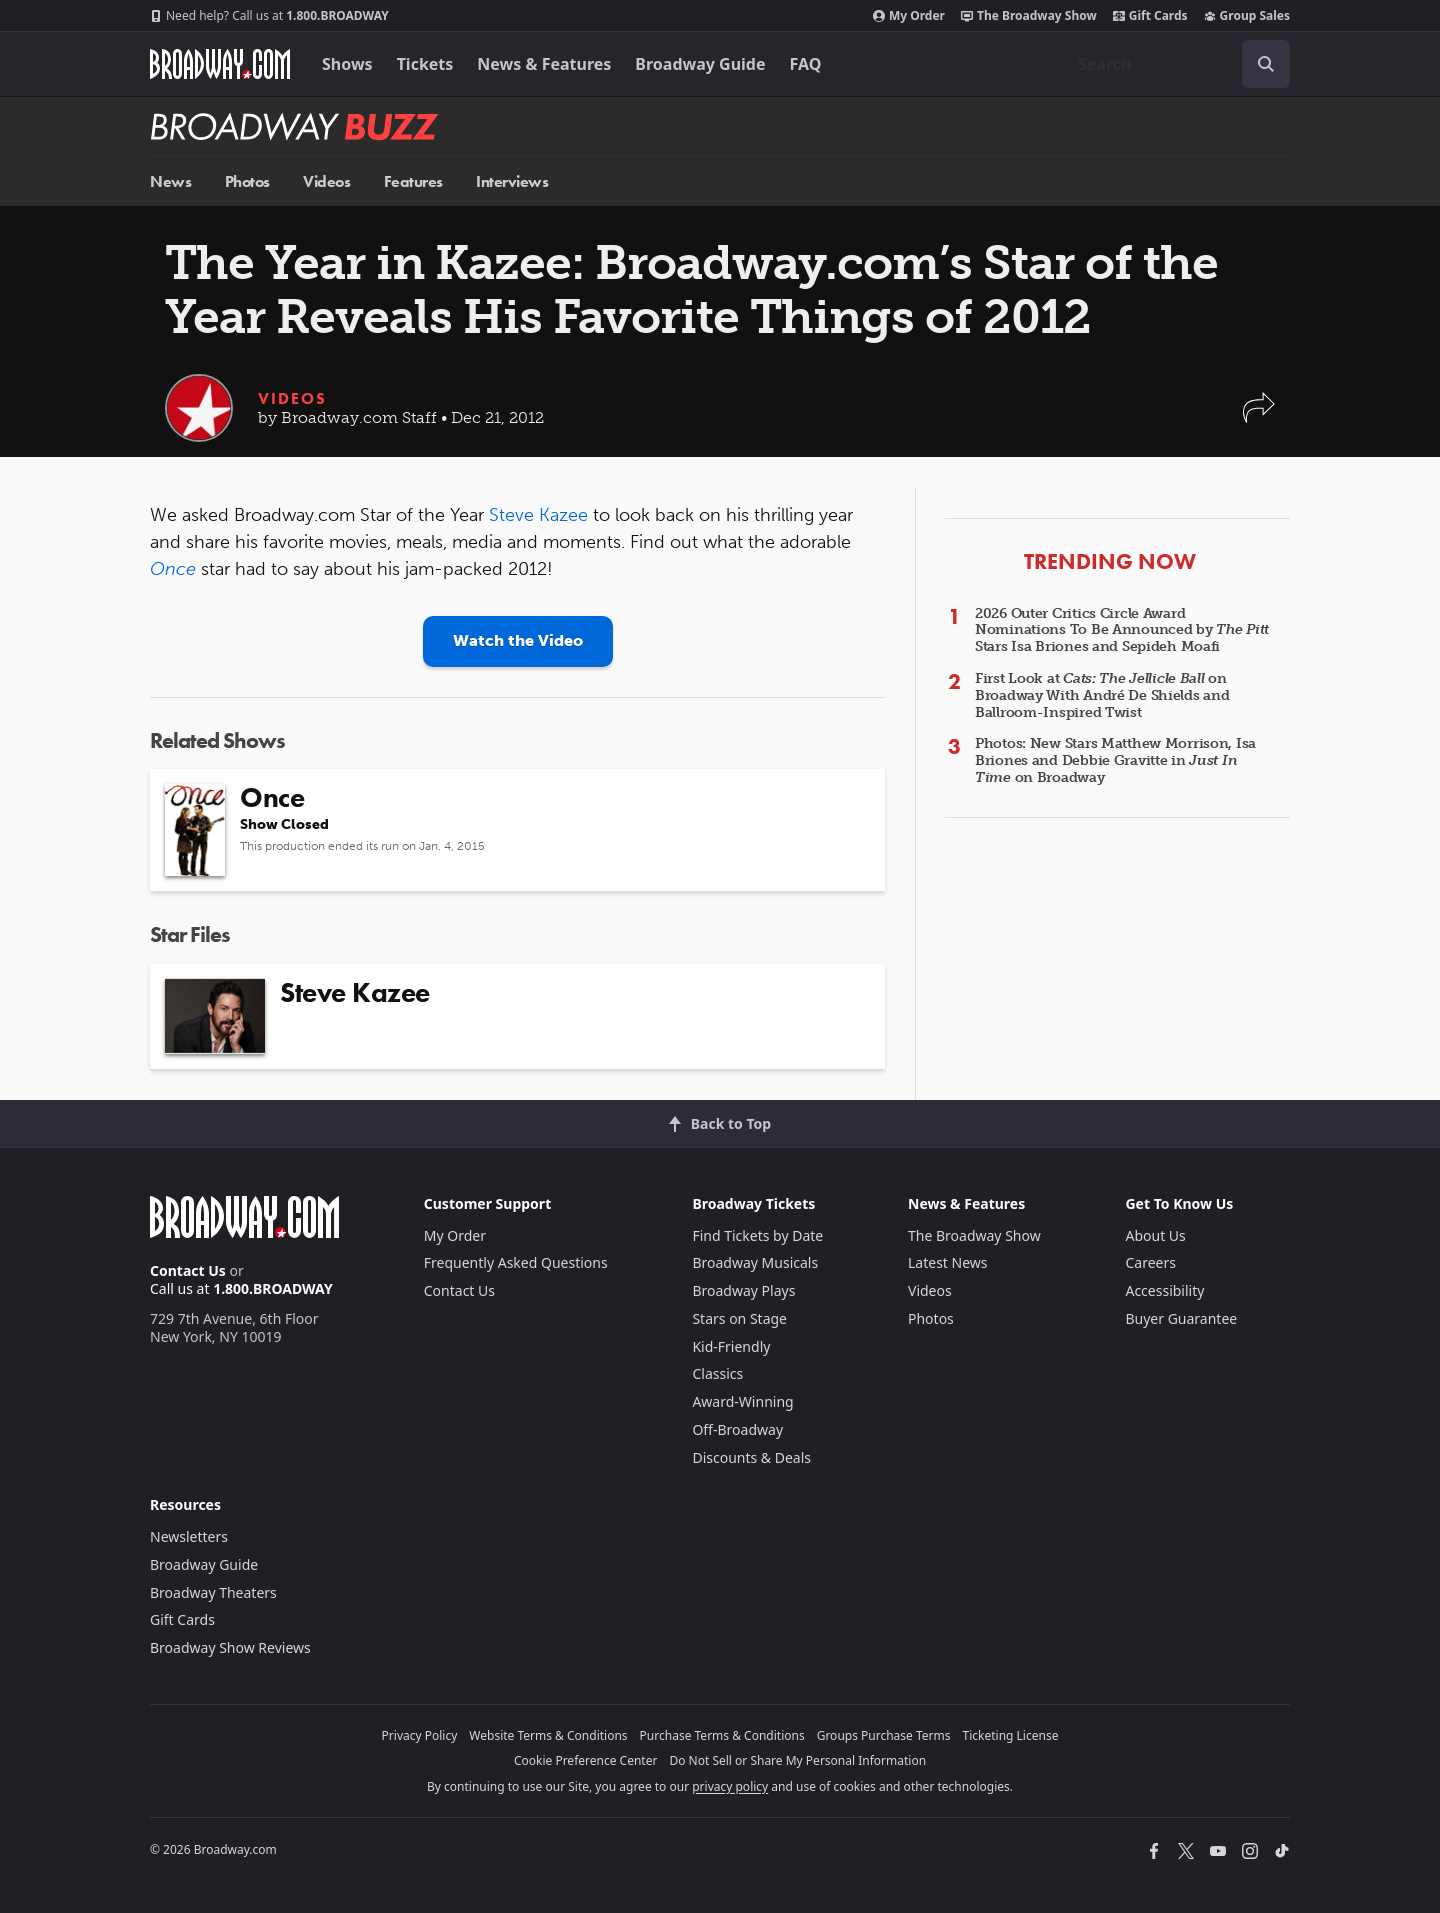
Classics (717, 1373)
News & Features (544, 64)
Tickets (425, 64)
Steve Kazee (538, 515)
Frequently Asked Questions (516, 1262)
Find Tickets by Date (757, 1235)
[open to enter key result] (1266, 64)
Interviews (512, 181)
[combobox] (1176, 64)
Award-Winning (742, 1401)
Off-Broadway (737, 1429)
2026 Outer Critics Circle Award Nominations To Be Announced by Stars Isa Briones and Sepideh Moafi (1122, 630)
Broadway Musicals (755, 1262)
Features (413, 181)
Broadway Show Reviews (230, 1647)
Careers (1150, 1262)
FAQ (806, 64)
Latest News (948, 1262)
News (170, 181)
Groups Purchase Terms (884, 1735)
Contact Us (188, 1270)
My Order (909, 16)
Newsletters (189, 1536)
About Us (1155, 1235)
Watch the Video (518, 640)
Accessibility (1164, 1290)
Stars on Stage (739, 1318)
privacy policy (730, 1786)
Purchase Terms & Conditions (722, 1735)
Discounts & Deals (751, 1457)
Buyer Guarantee (1181, 1318)
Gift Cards (1150, 16)
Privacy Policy (420, 1735)
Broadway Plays (743, 1290)
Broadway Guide (700, 64)
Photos (247, 181)
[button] (1259, 417)
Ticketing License (1011, 1735)
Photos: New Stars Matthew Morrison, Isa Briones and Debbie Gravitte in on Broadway (1115, 760)
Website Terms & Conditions (548, 1735)
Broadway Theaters (213, 1592)
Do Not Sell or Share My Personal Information (797, 1760)
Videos (326, 181)
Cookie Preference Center (586, 1760)
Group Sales (1247, 16)
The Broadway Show (1029, 16)
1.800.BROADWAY (269, 16)
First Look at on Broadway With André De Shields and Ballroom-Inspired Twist (1102, 695)
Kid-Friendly (731, 1346)
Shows (347, 64)
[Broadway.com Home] (220, 64)
